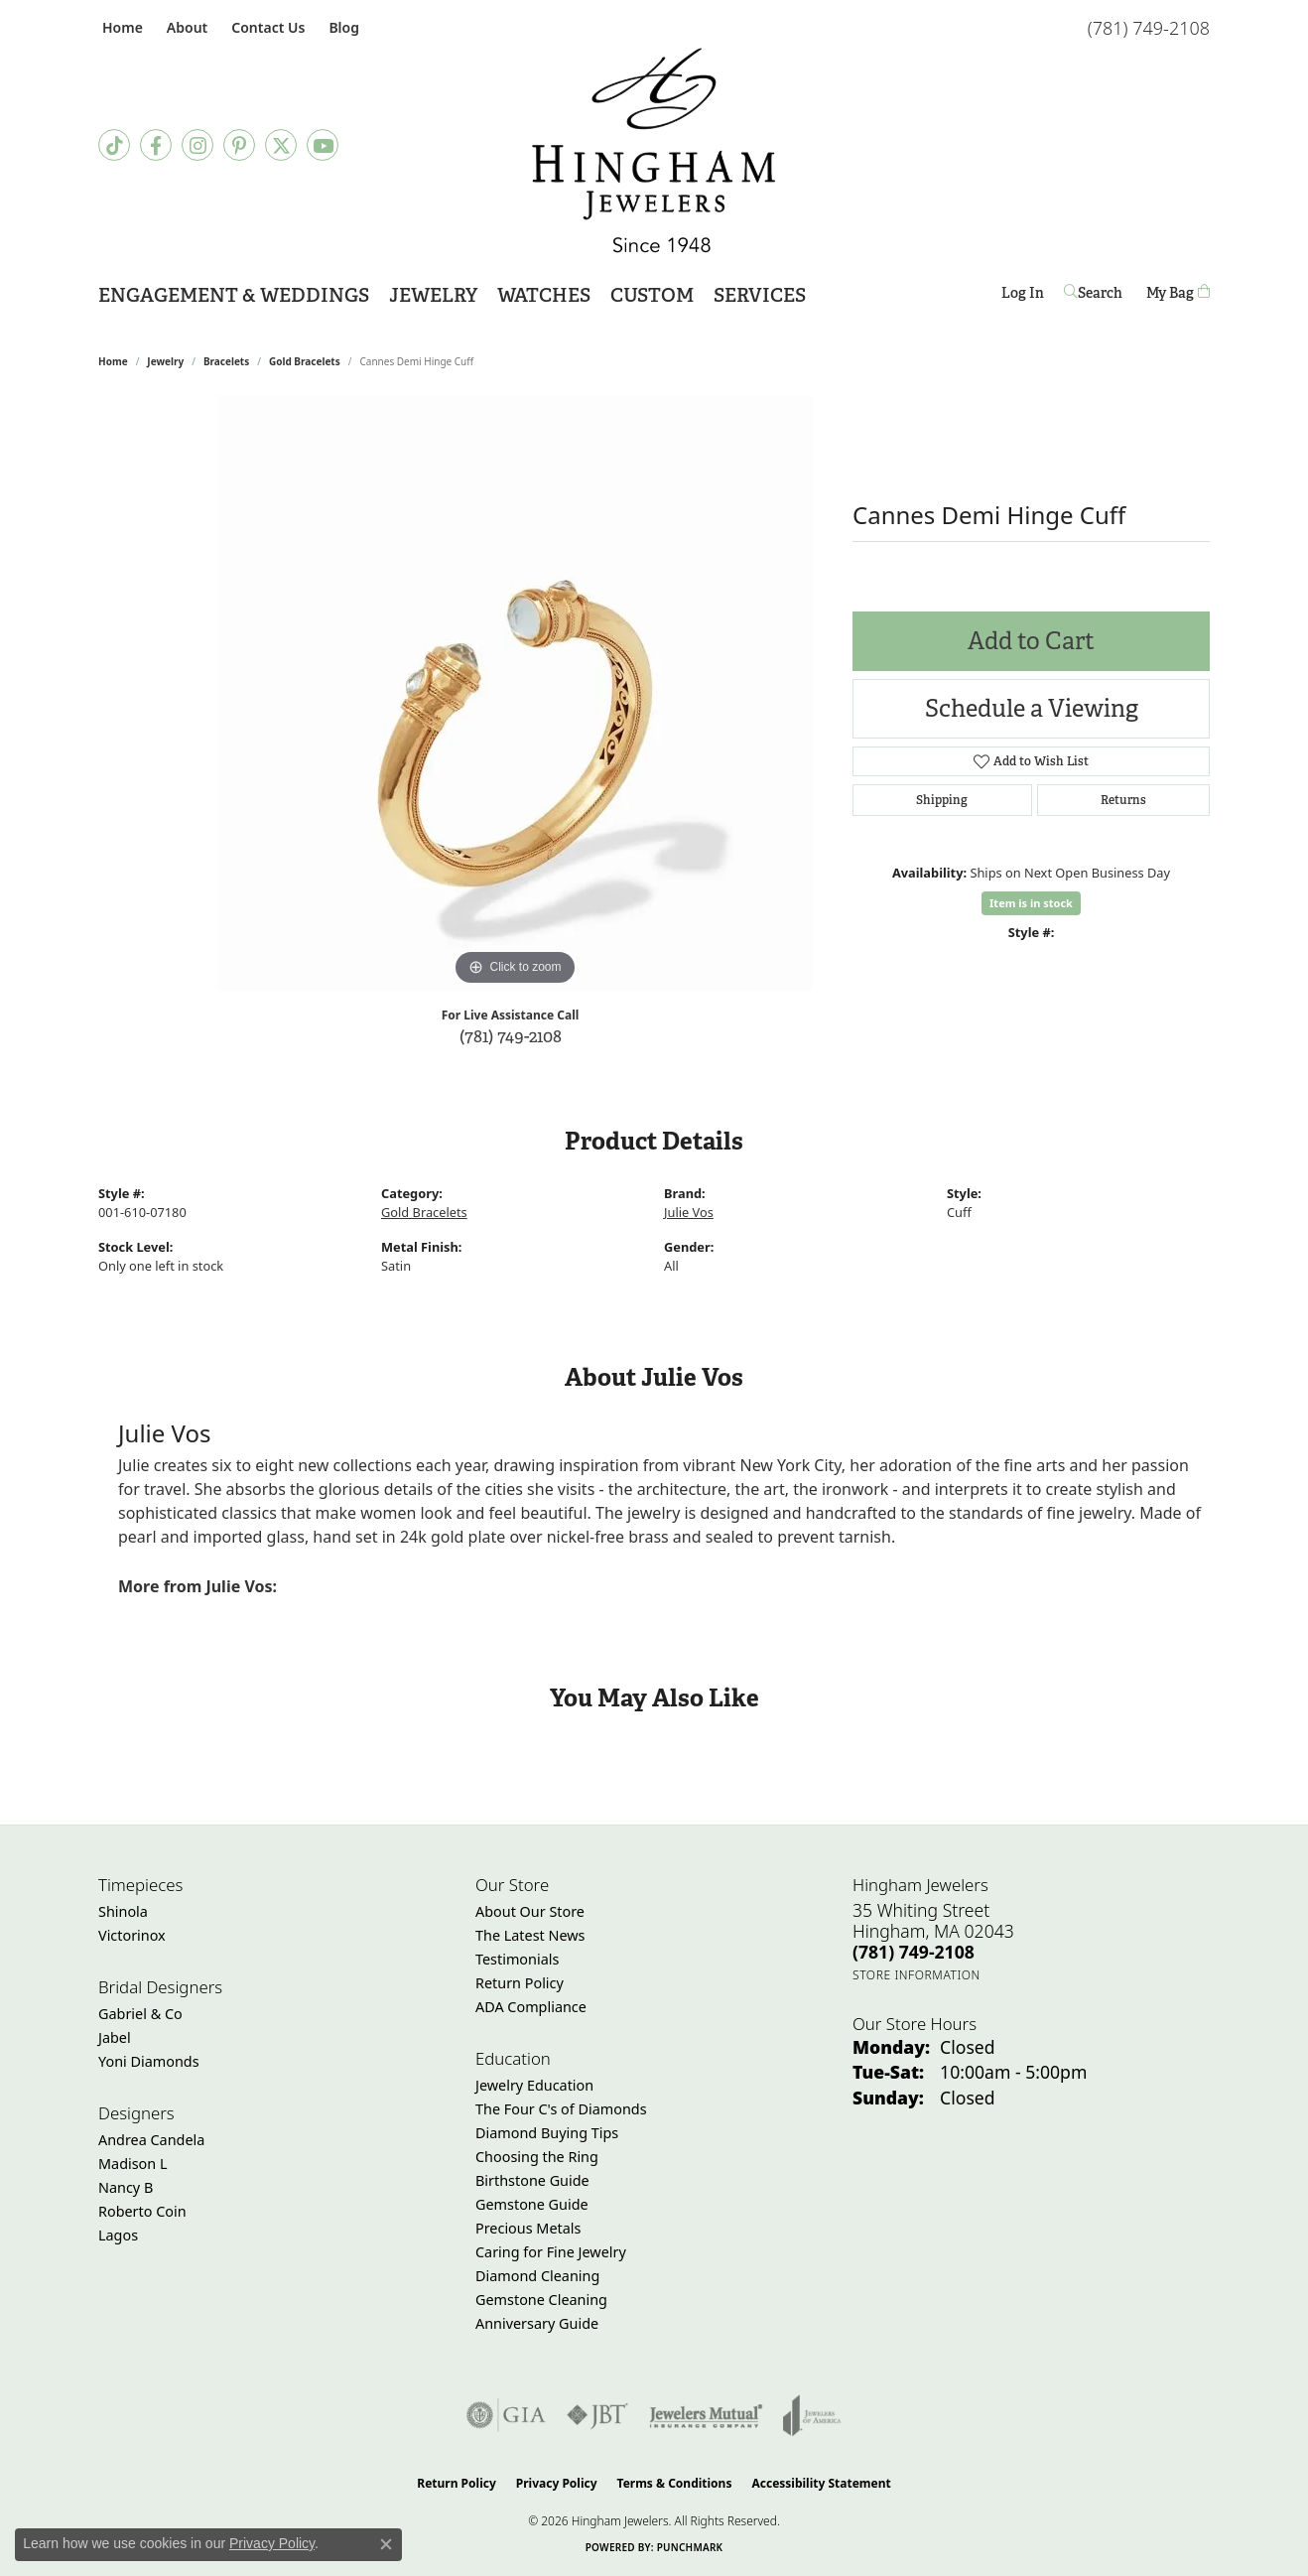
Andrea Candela (151, 2139)
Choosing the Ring (536, 2156)
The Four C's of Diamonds (561, 2109)
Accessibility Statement (820, 2483)
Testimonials (517, 1959)
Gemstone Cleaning (541, 2299)
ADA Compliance (531, 2006)
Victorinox (132, 1935)
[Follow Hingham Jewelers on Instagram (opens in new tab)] (197, 145)
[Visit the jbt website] (597, 2415)
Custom (652, 295)
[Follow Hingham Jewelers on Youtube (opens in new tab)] (322, 145)
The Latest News (530, 1935)
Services (760, 295)
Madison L (132, 2163)
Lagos (118, 2235)
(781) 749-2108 (510, 1035)
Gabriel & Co (140, 2013)
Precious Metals (528, 2228)
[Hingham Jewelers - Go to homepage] (654, 150)
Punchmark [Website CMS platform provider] (690, 2547)
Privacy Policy (556, 2483)
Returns (1123, 800)
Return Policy (519, 1982)
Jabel (114, 2037)
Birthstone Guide (532, 2180)
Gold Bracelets (304, 361)
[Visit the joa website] (812, 2415)
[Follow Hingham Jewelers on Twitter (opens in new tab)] (281, 145)
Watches (543, 295)
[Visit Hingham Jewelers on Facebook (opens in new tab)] (156, 145)
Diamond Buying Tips (546, 2132)
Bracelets (226, 361)
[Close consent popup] (386, 2544)
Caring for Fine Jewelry (550, 2251)
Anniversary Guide (536, 2323)
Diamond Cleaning (537, 2275)
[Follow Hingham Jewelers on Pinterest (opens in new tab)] (239, 145)
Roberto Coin (142, 2211)
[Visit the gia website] (506, 2415)
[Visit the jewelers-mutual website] (706, 2415)
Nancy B (125, 2187)
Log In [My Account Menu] (1022, 296)
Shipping (942, 800)
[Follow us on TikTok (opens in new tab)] (114, 145)
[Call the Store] (913, 1952)
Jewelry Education (534, 2085)
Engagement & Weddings (233, 295)
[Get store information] (916, 1974)
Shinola (123, 1911)
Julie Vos (689, 1212)
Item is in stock (1031, 902)
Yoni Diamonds (148, 2061)
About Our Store (530, 1911)
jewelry (165, 361)
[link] (120, 27)
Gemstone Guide (532, 2204)
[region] (515, 693)
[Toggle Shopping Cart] (1178, 293)
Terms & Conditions (674, 2483)
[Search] (1095, 293)
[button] (185, 27)
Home (113, 361)
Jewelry (433, 295)
